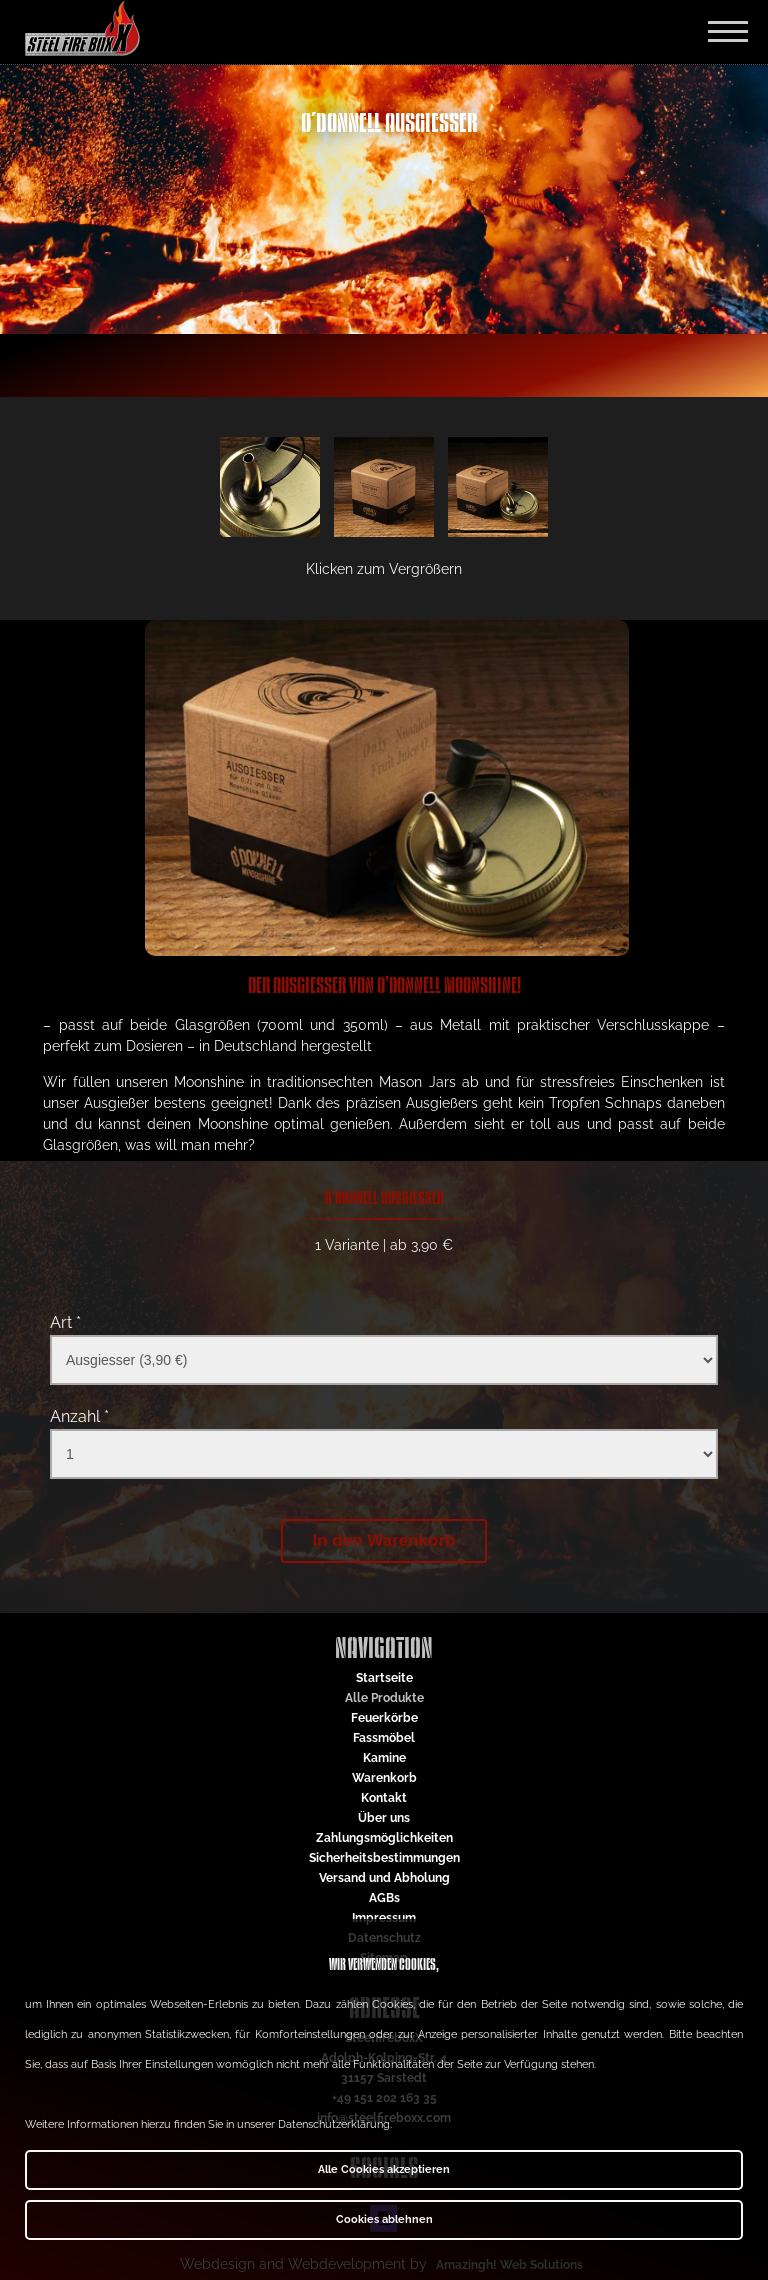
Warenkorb (384, 1778)
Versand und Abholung (384, 1878)
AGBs (384, 1898)
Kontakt (384, 1798)
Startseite (384, 1678)
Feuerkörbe (384, 1718)
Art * (65, 1322)
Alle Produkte (384, 1698)
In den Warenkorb (384, 1540)
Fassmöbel (384, 1738)
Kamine (384, 1758)
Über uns (384, 1818)
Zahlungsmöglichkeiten (384, 1838)
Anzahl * (79, 1416)
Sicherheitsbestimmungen (384, 1858)
